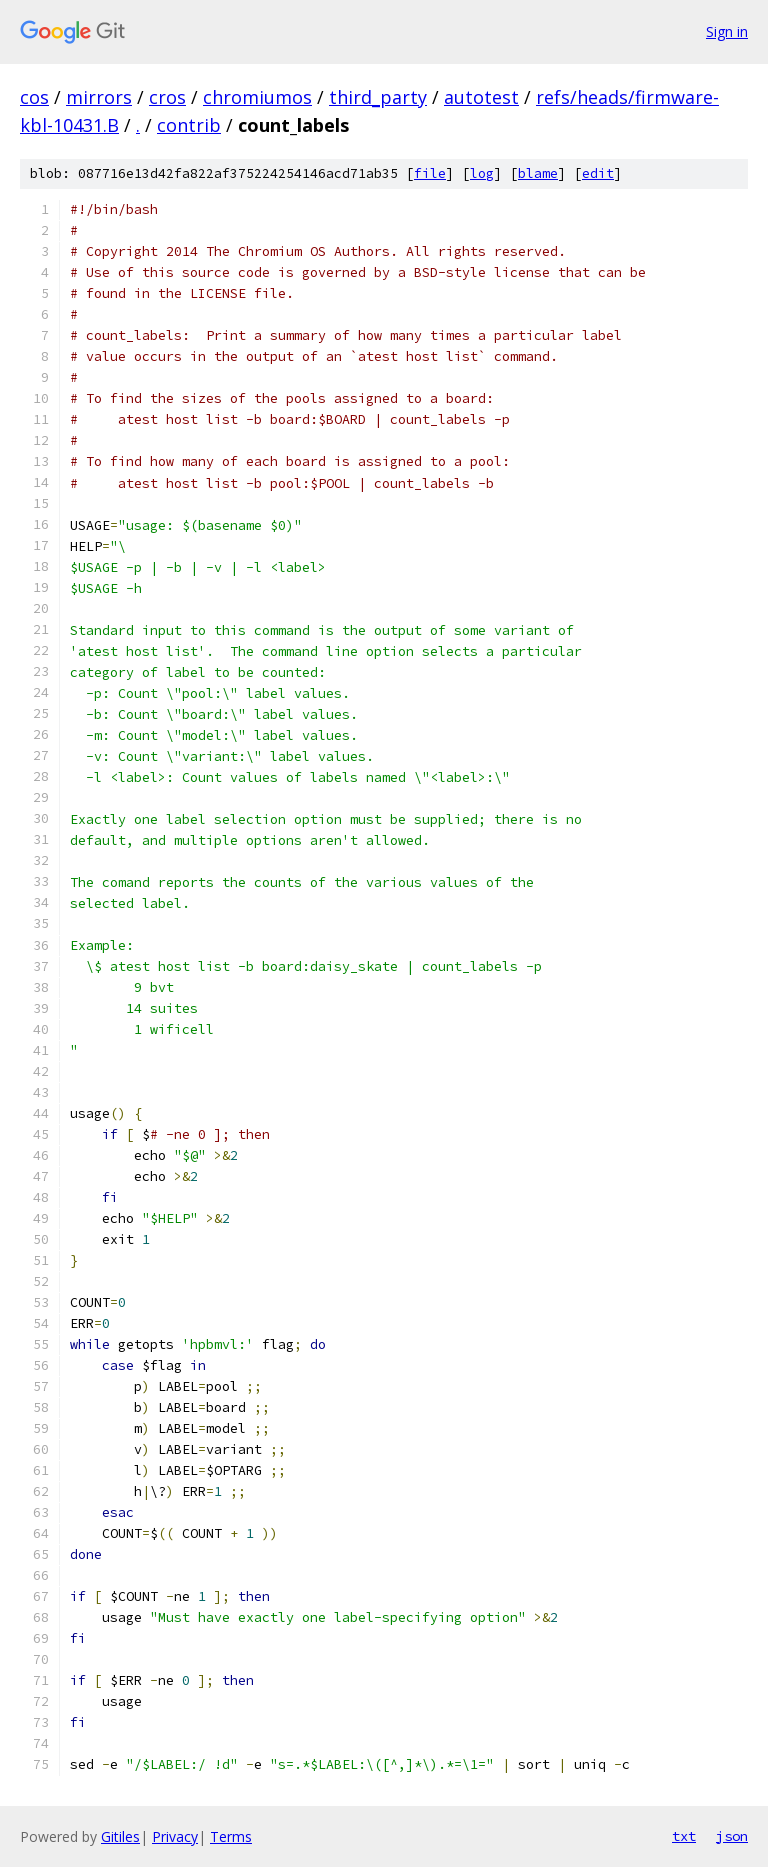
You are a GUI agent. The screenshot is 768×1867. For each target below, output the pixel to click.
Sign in (727, 31)
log (482, 173)
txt (684, 1836)
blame (538, 173)
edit (598, 173)
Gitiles (120, 1836)
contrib (189, 125)
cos (34, 97)
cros (167, 97)
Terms (231, 1836)
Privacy (175, 1836)
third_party (378, 97)
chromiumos (257, 97)
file (430, 173)
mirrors (99, 97)
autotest (481, 97)
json (732, 1836)
